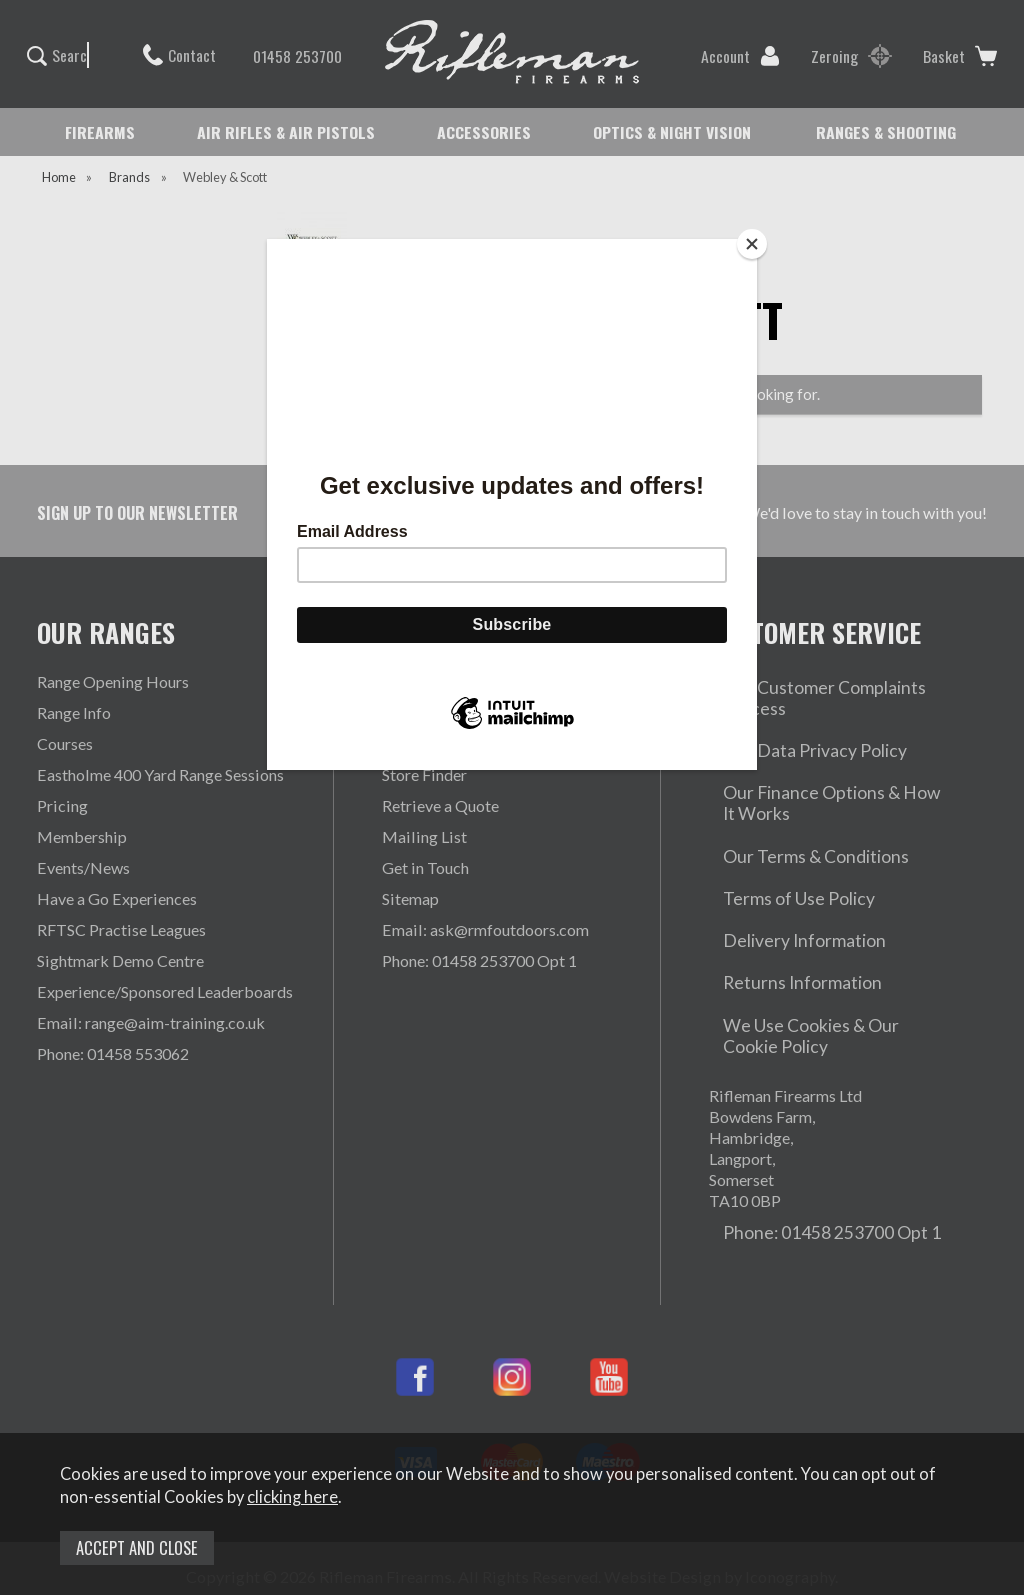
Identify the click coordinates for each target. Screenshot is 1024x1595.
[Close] (752, 244)
